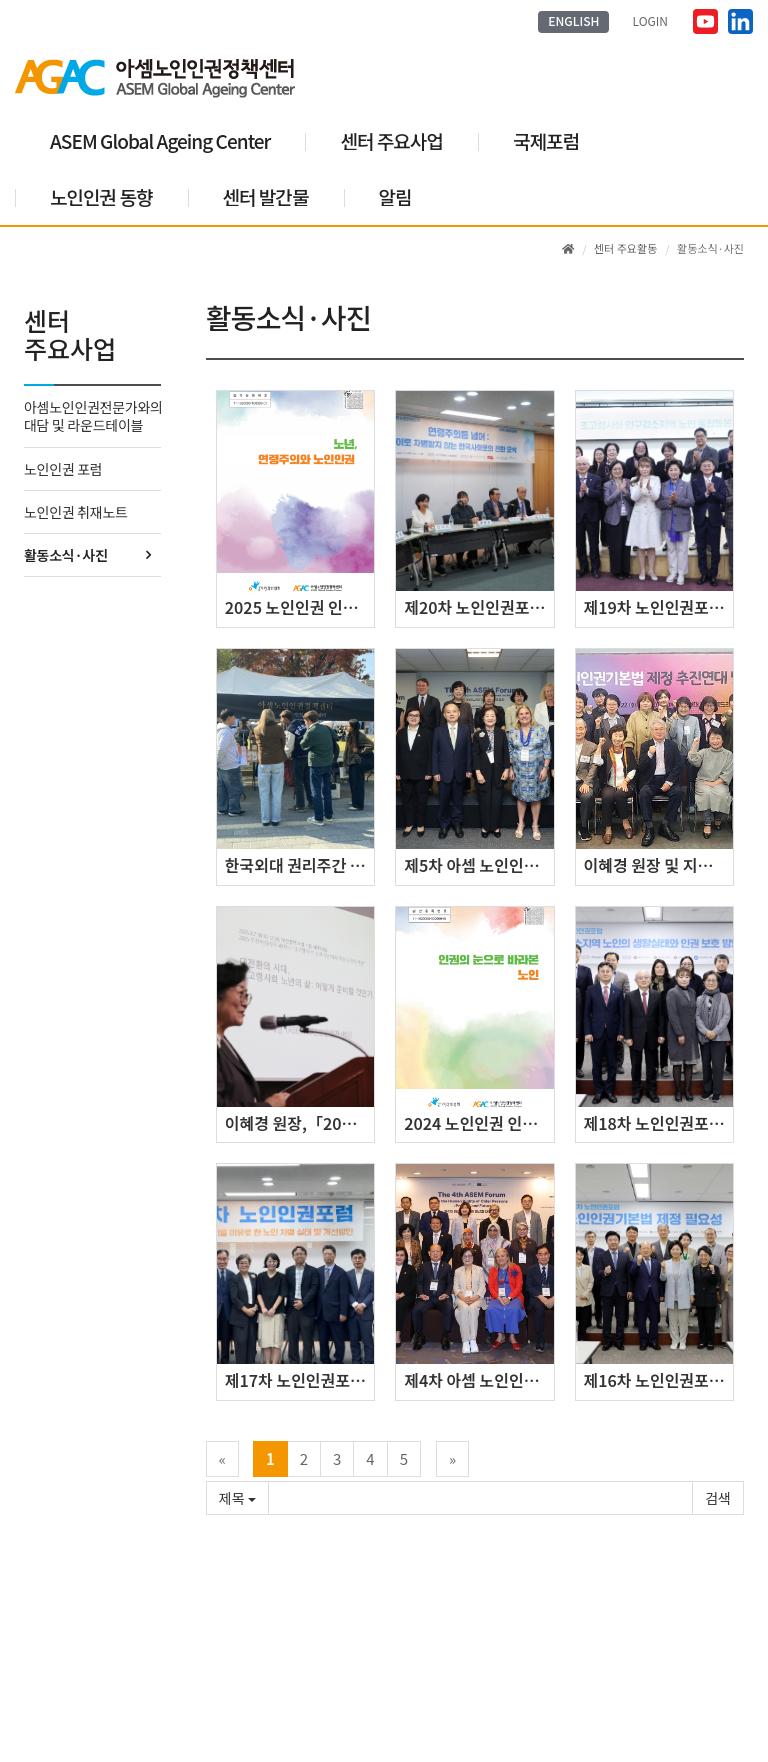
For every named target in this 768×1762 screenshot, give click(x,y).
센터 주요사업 (391, 140)
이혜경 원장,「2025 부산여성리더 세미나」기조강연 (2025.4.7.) (299, 1123)
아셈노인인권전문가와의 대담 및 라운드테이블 (92, 416)
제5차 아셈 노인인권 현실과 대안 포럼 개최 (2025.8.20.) (478, 865)
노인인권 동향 (101, 196)
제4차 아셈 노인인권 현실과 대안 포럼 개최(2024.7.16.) (478, 1380)
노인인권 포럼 (63, 469)
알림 (395, 196)
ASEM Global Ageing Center (160, 140)
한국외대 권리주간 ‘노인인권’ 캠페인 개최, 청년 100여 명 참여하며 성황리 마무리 (299, 865)
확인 (718, 1498)
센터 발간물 (266, 196)
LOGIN (651, 20)
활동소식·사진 (65, 555)
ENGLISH (573, 20)
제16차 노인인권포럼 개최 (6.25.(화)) (658, 1380)
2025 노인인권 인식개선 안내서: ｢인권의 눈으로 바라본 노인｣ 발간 (299, 607)
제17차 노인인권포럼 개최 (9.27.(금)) (299, 1380)
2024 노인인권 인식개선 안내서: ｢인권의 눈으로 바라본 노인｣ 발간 (478, 1123)
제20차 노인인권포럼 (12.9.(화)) (478, 607)
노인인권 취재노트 (76, 512)
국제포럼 (546, 140)
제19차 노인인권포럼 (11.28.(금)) (658, 607)
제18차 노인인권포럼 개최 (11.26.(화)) (658, 1123)
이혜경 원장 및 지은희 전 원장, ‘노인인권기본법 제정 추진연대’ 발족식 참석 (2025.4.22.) (658, 865)
